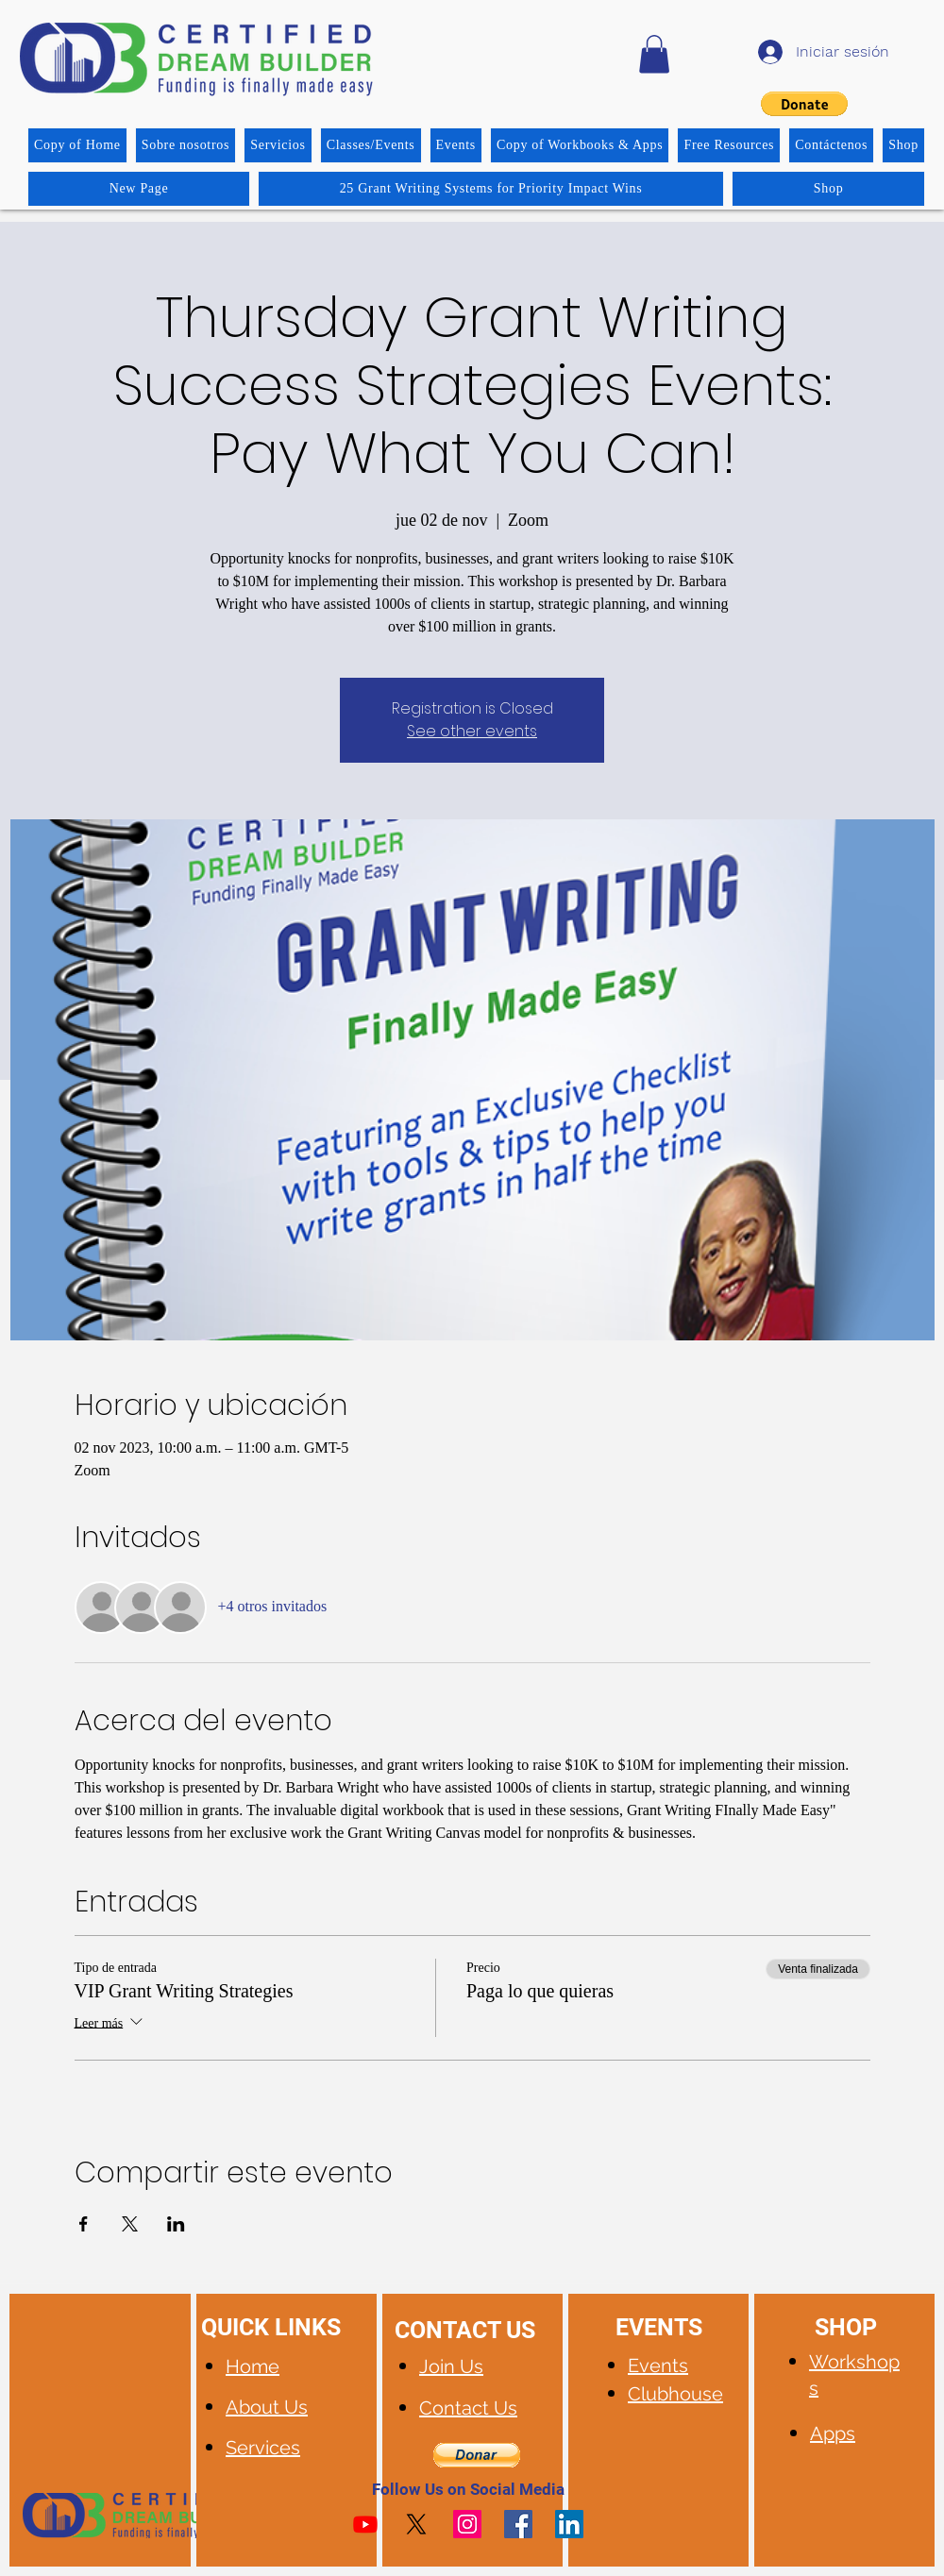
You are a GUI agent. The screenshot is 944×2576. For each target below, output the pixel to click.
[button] (654, 54)
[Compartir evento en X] (130, 2223)
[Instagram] (467, 2524)
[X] (416, 2524)
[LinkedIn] (569, 2524)
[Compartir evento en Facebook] (84, 2223)
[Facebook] (518, 2524)
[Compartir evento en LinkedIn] (176, 2223)
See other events (472, 731)
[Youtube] (365, 2524)
